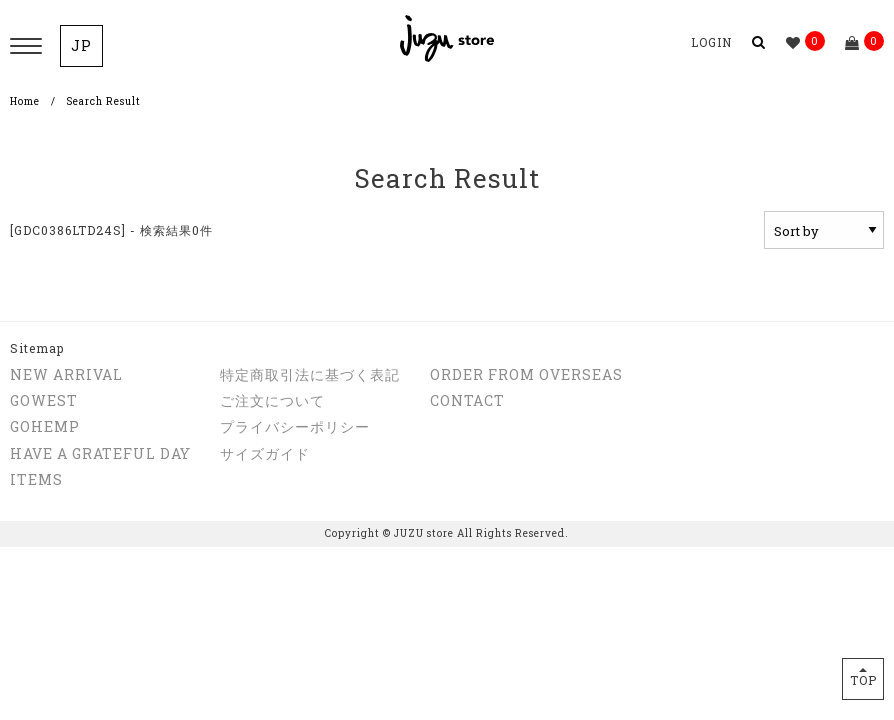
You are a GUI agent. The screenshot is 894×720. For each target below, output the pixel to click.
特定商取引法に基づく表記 (310, 374)
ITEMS (36, 479)
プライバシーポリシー (295, 426)
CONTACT (467, 400)
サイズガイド (265, 453)
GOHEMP (45, 426)
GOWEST (44, 400)
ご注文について (272, 400)
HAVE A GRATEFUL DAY (100, 453)
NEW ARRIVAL (66, 374)
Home (25, 101)
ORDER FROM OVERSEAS (526, 374)
